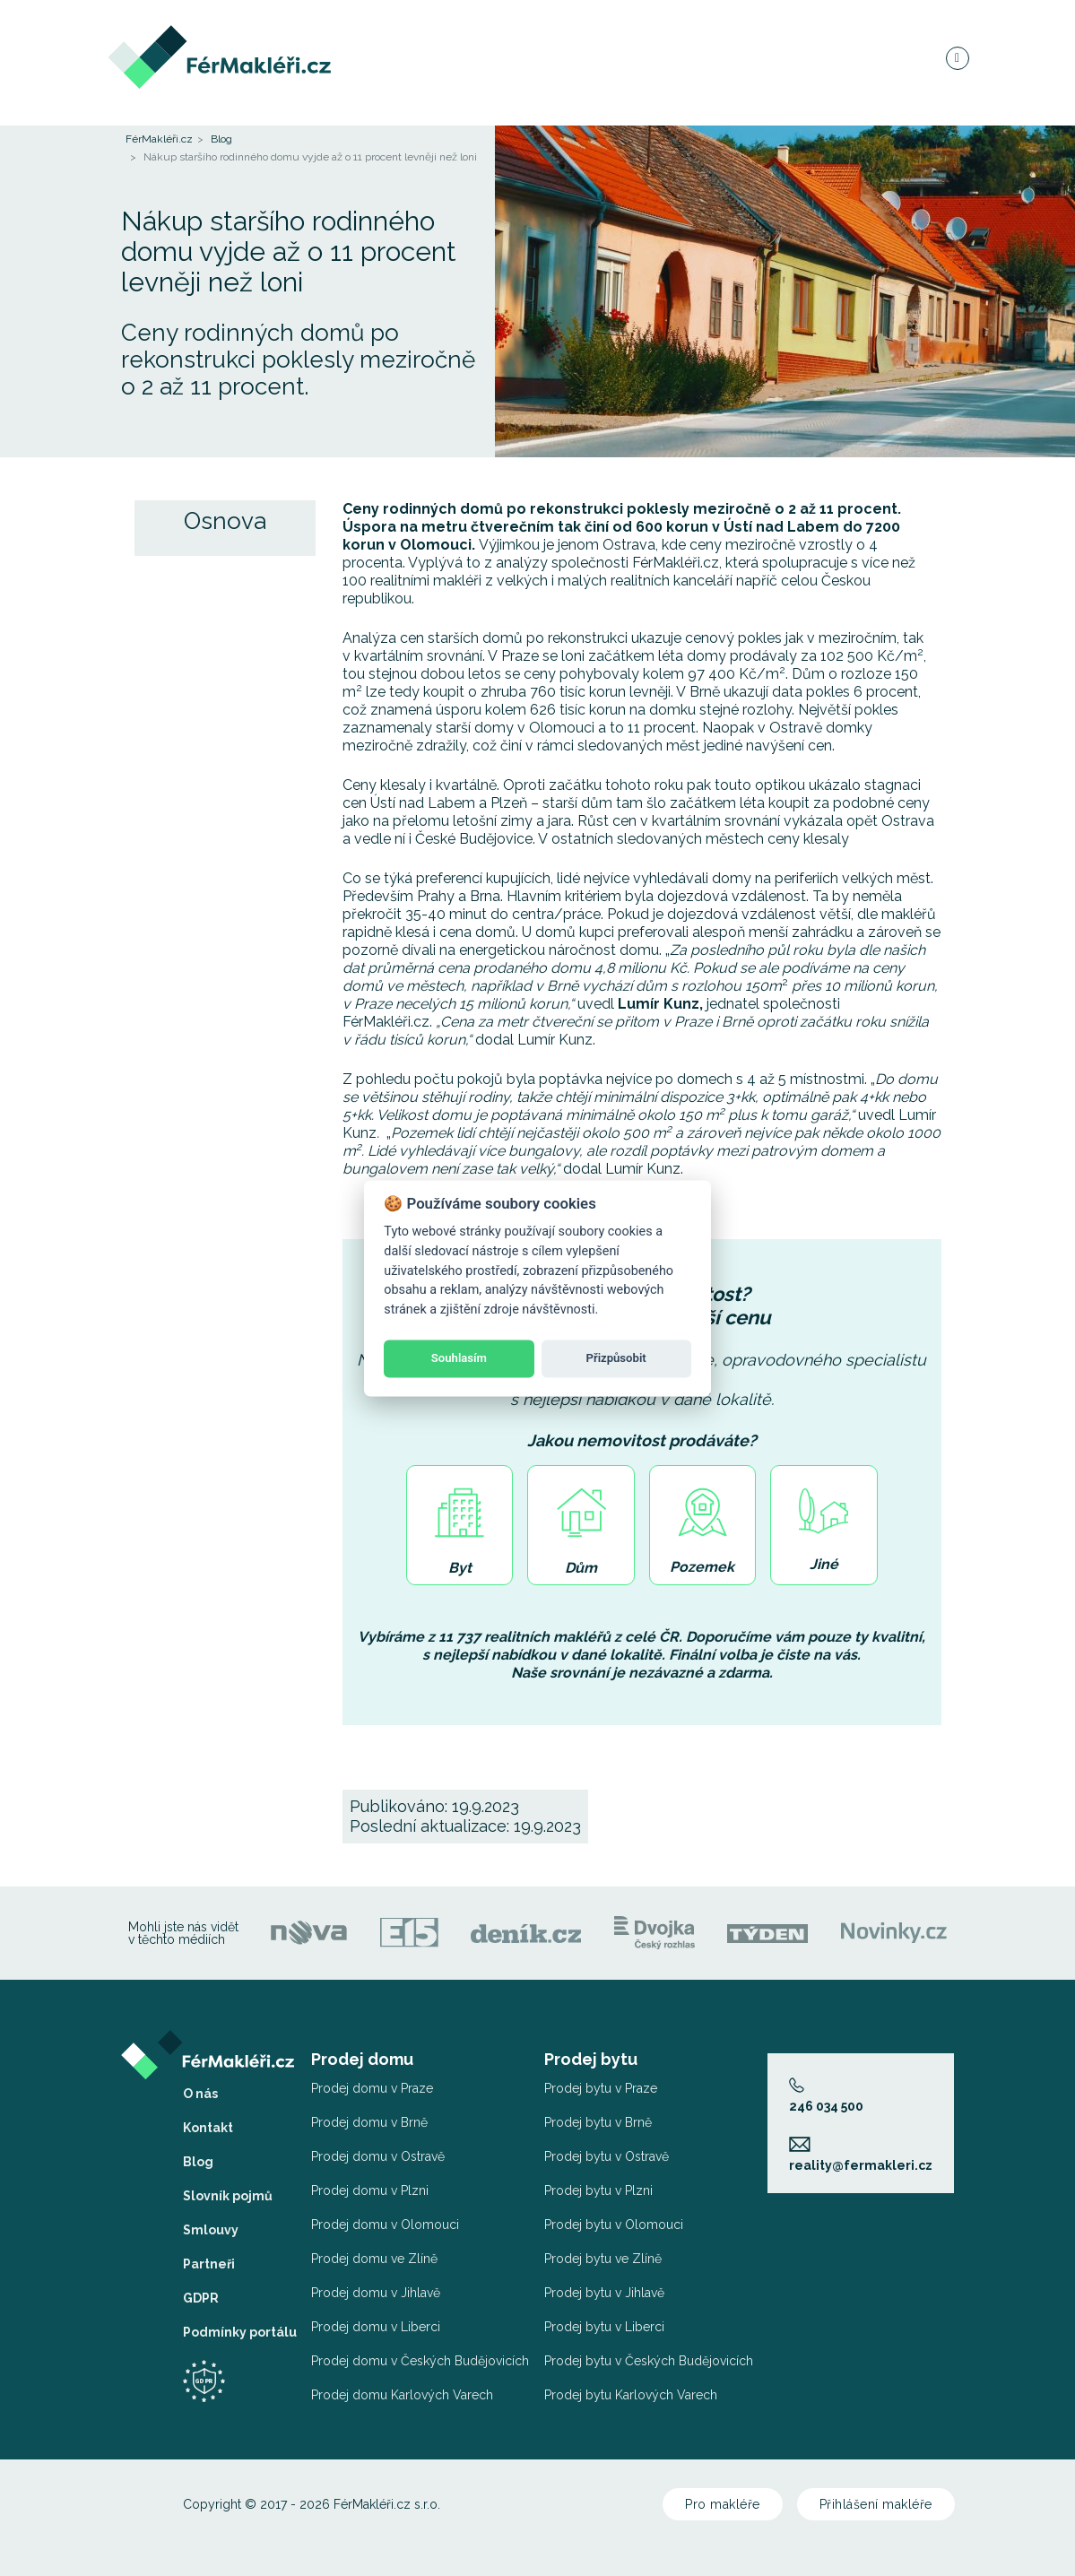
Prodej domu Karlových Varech (402, 2395)
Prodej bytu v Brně (598, 2122)
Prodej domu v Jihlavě (375, 2292)
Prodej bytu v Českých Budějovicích (648, 2361)
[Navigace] (956, 57)
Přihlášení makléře (875, 2504)
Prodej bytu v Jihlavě (604, 2292)
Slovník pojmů (228, 2196)
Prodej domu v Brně (369, 2122)
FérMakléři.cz (159, 139)
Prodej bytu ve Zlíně (603, 2258)
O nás (200, 2093)
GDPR (201, 2298)
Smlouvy (210, 2230)
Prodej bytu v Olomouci (613, 2224)
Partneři (209, 2264)
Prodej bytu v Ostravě (606, 2156)
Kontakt (208, 2127)
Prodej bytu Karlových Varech (630, 2395)
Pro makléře (722, 2504)
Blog (221, 139)
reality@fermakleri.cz (860, 2154)
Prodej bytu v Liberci (604, 2326)
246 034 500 (826, 2094)
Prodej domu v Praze (372, 2088)
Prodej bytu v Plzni (598, 2190)
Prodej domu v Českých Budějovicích (420, 2361)
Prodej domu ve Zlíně (374, 2258)
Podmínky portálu (240, 2332)
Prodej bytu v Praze (600, 2088)
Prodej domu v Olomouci (385, 2224)
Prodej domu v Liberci (375, 2326)
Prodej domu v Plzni (370, 2190)
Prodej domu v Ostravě (378, 2156)
